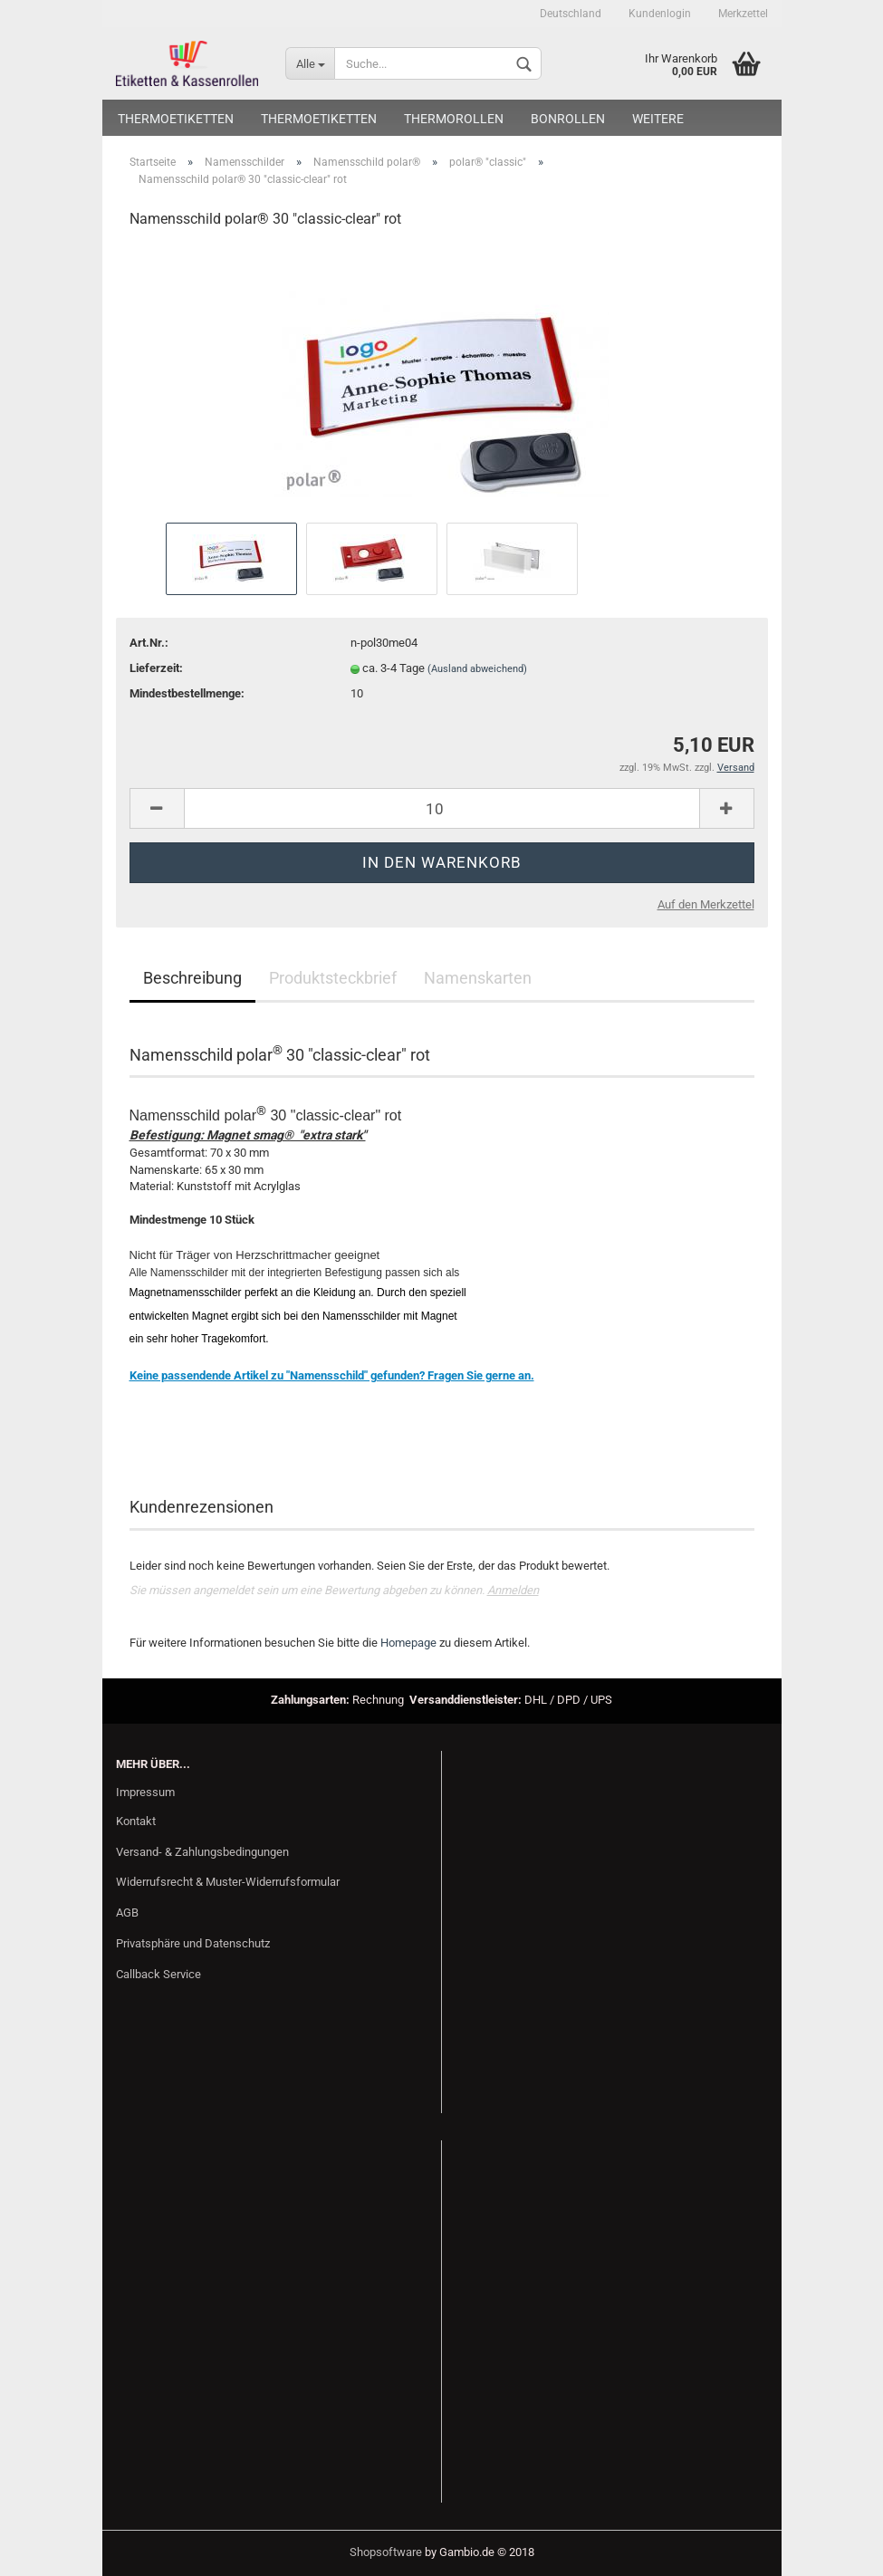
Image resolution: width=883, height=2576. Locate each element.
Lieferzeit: (156, 668)
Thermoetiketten (176, 118)
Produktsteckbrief (333, 977)
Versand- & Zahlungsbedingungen (202, 1852)
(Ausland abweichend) (477, 669)
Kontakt (136, 1821)
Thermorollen (454, 118)
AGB (127, 1912)
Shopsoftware (386, 2552)
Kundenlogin (660, 13)
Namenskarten (478, 977)
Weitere (658, 118)
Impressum (145, 1792)
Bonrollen (568, 118)
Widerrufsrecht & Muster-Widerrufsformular (228, 1882)
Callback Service (158, 1974)
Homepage (408, 1642)
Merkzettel (743, 13)
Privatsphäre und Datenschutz (193, 1943)
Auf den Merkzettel (705, 904)
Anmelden (513, 1590)
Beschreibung (192, 977)
